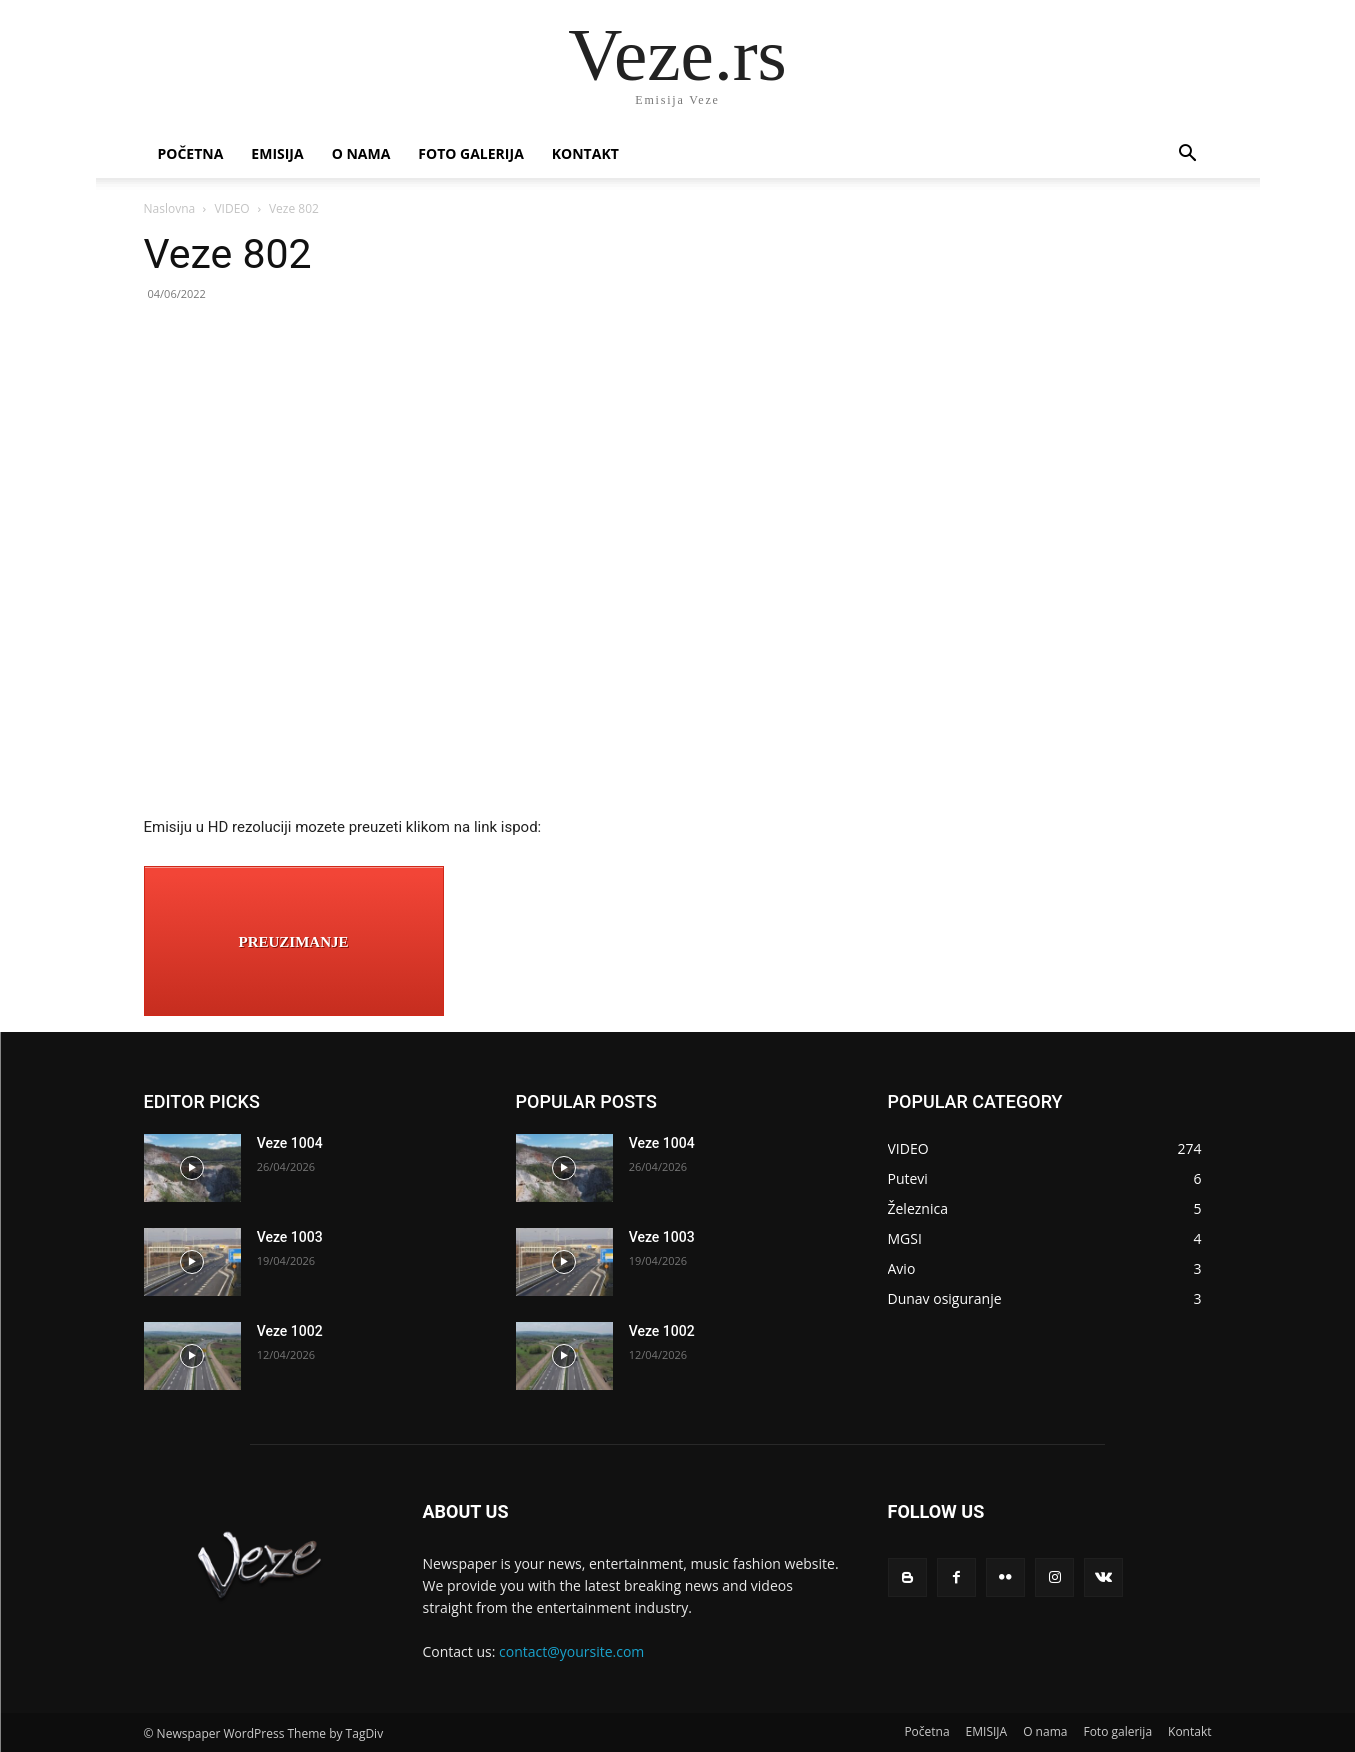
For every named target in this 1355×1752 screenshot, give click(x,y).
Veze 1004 (290, 1143)
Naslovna (170, 208)
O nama (361, 153)
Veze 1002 (290, 1331)
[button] (1188, 155)
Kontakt (585, 153)
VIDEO (231, 208)
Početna (191, 153)
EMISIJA (277, 153)
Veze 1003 (290, 1237)
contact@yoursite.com (571, 1651)
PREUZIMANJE (293, 942)
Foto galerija (470, 153)
